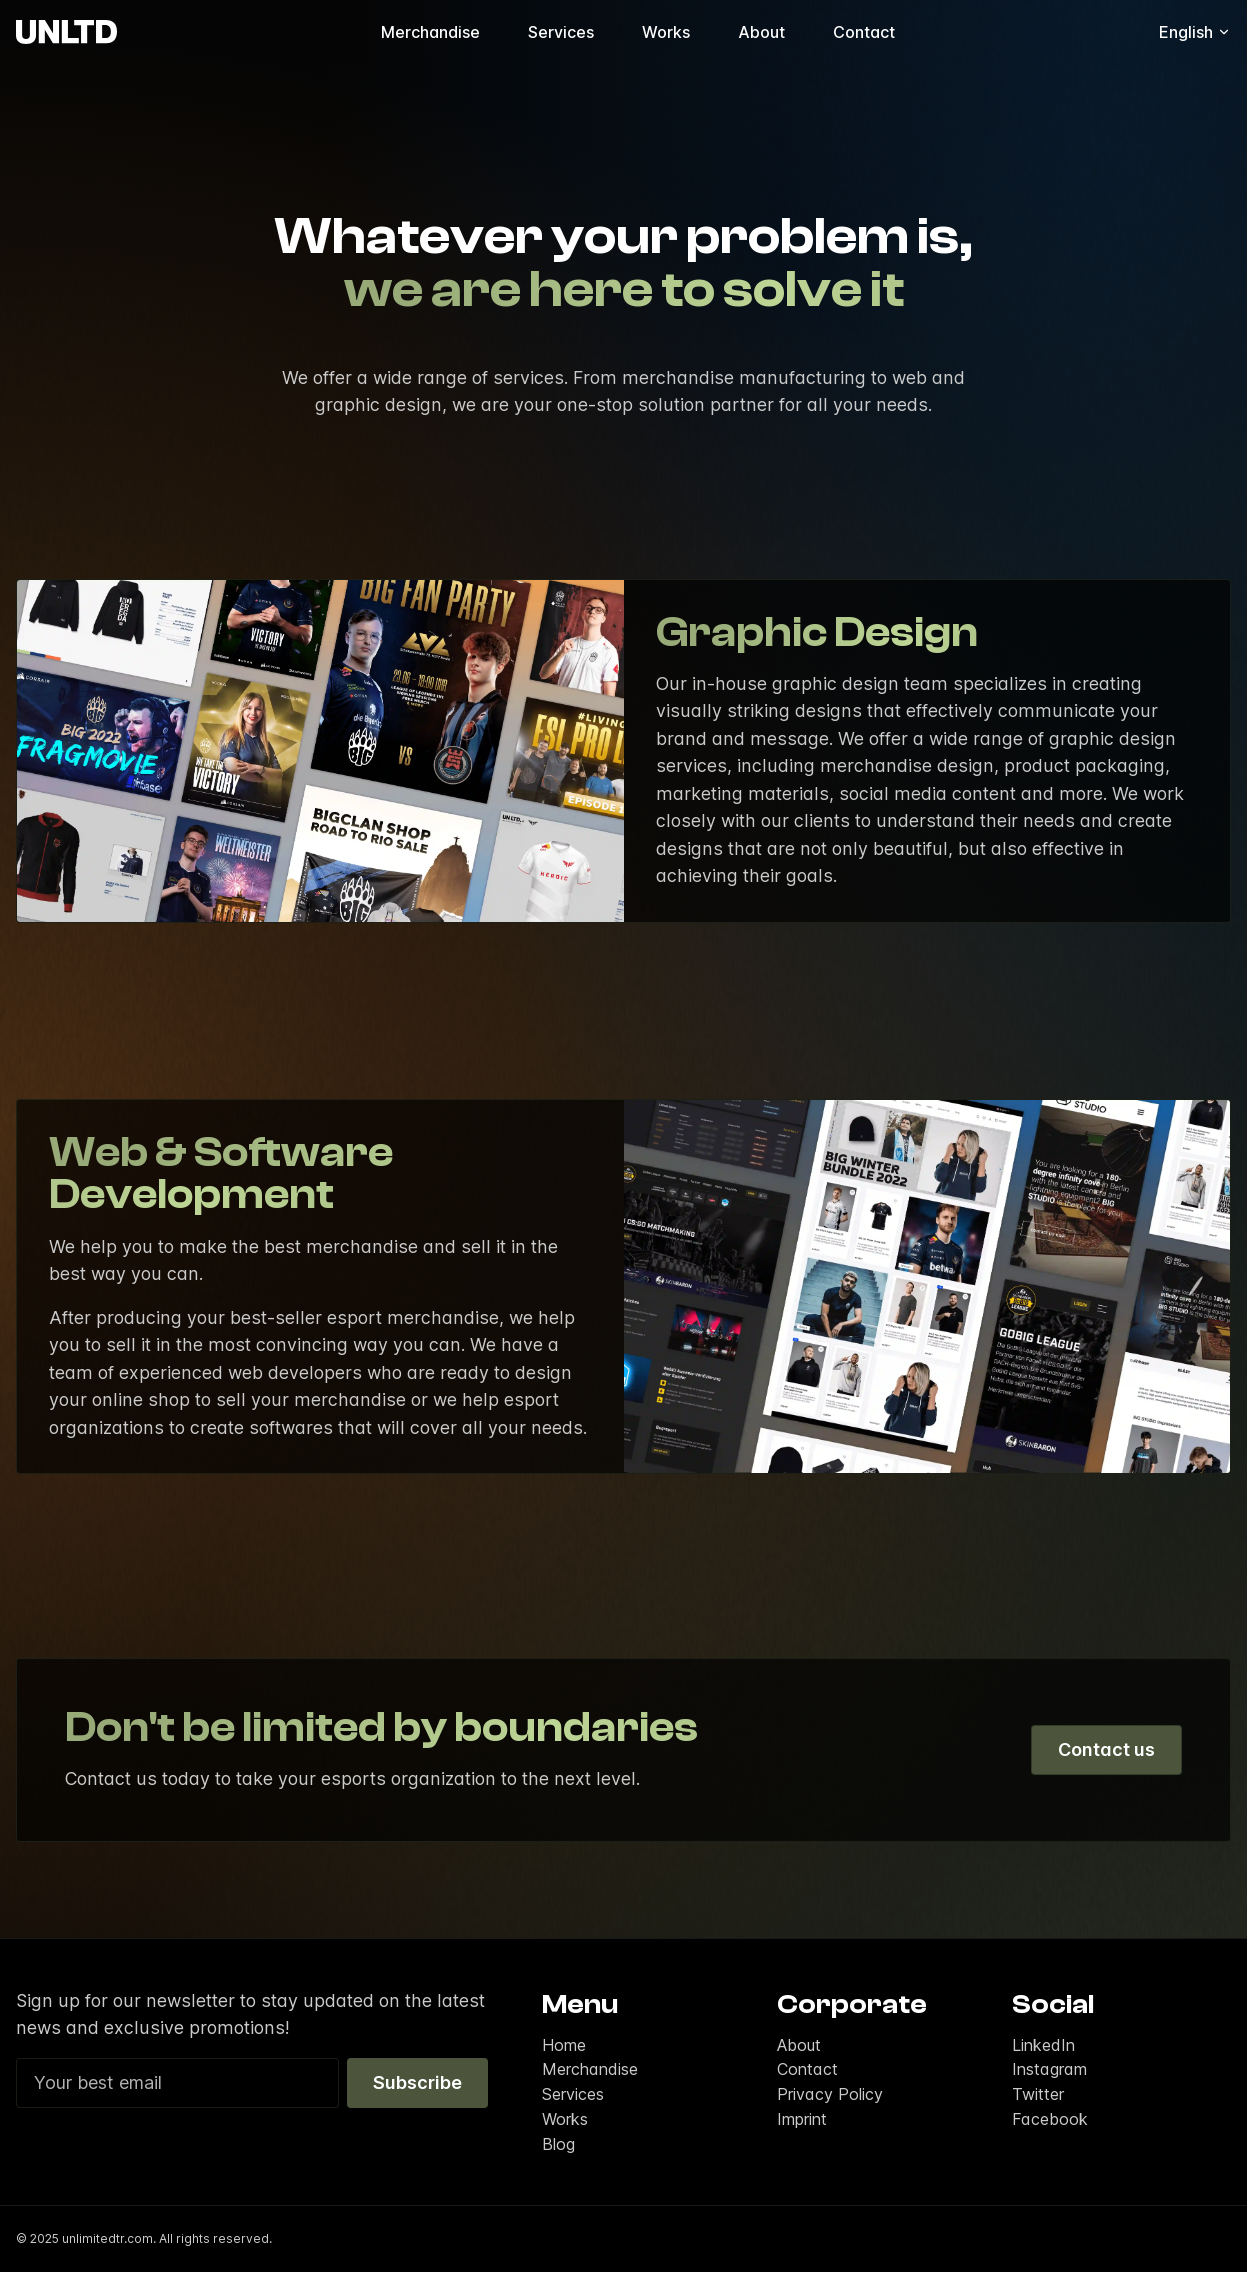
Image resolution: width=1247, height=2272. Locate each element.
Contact (864, 32)
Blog (558, 2144)
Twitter (1038, 2094)
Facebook (1050, 2119)
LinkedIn (1043, 2045)
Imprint (802, 2119)
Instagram (1049, 2069)
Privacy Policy (830, 2094)
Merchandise (430, 32)
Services (561, 32)
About (761, 32)
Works (666, 32)
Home (564, 2045)
